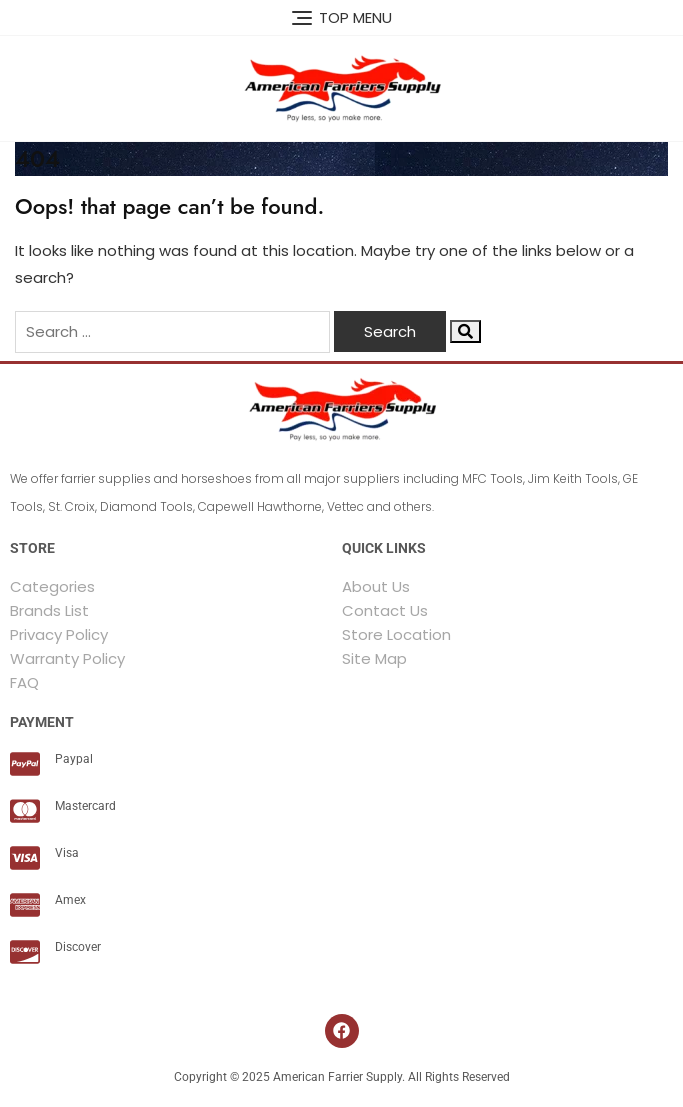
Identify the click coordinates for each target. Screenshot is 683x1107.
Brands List (49, 610)
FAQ (24, 682)
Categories (52, 586)
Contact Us (385, 610)
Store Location (396, 634)
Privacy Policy (59, 634)
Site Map (374, 658)
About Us (376, 586)
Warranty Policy (67, 658)
